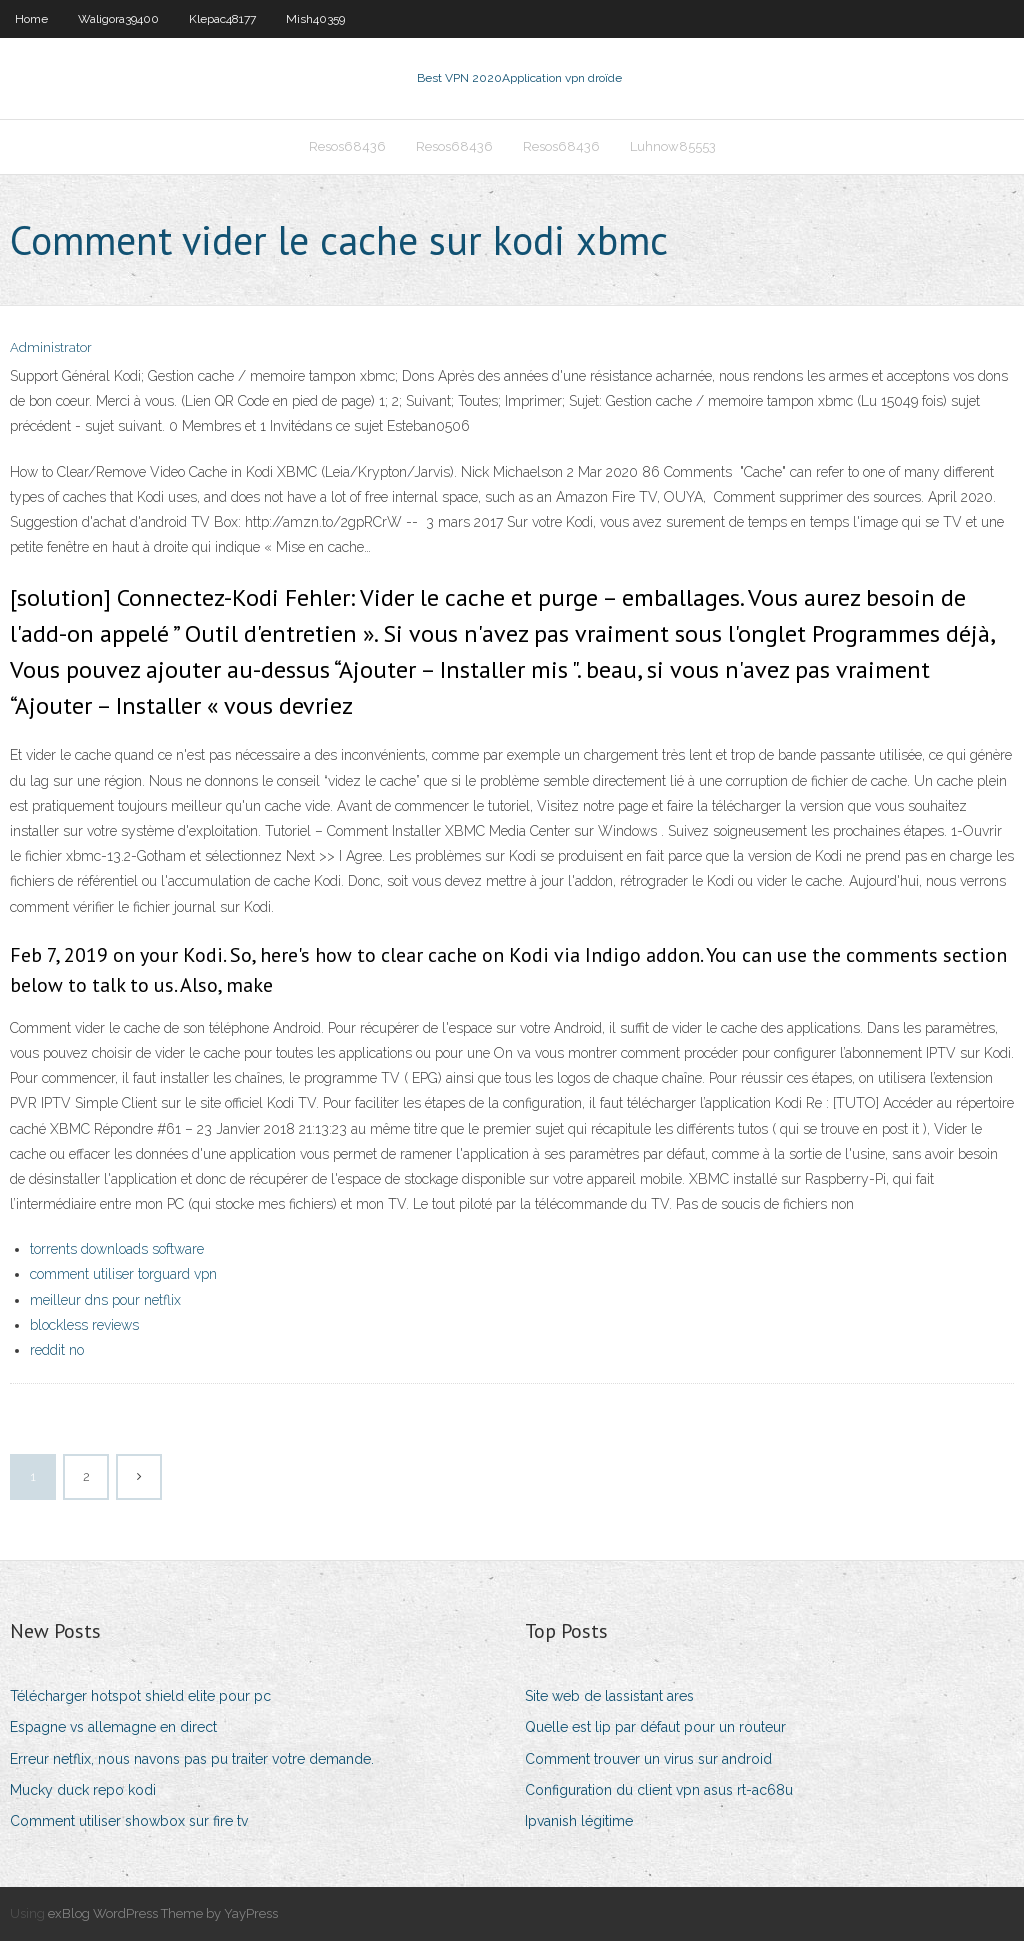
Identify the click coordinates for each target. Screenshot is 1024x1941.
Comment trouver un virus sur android (648, 1759)
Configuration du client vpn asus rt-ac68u (659, 1790)
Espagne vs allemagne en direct (113, 1727)
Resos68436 (347, 146)
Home (31, 19)
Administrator (51, 347)
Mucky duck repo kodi (83, 1790)
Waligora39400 (118, 19)
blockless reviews (84, 1325)
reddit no (57, 1350)
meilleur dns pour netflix (105, 1300)
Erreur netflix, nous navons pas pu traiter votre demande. (192, 1759)
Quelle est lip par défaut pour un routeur (655, 1727)
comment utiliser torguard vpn (123, 1274)
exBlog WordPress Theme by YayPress (163, 1913)
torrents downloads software (117, 1249)
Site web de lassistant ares (609, 1696)
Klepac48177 (222, 19)
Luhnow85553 (673, 146)
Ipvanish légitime (579, 1821)
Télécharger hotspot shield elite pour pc (140, 1696)
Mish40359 (315, 19)
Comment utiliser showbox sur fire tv (129, 1821)
